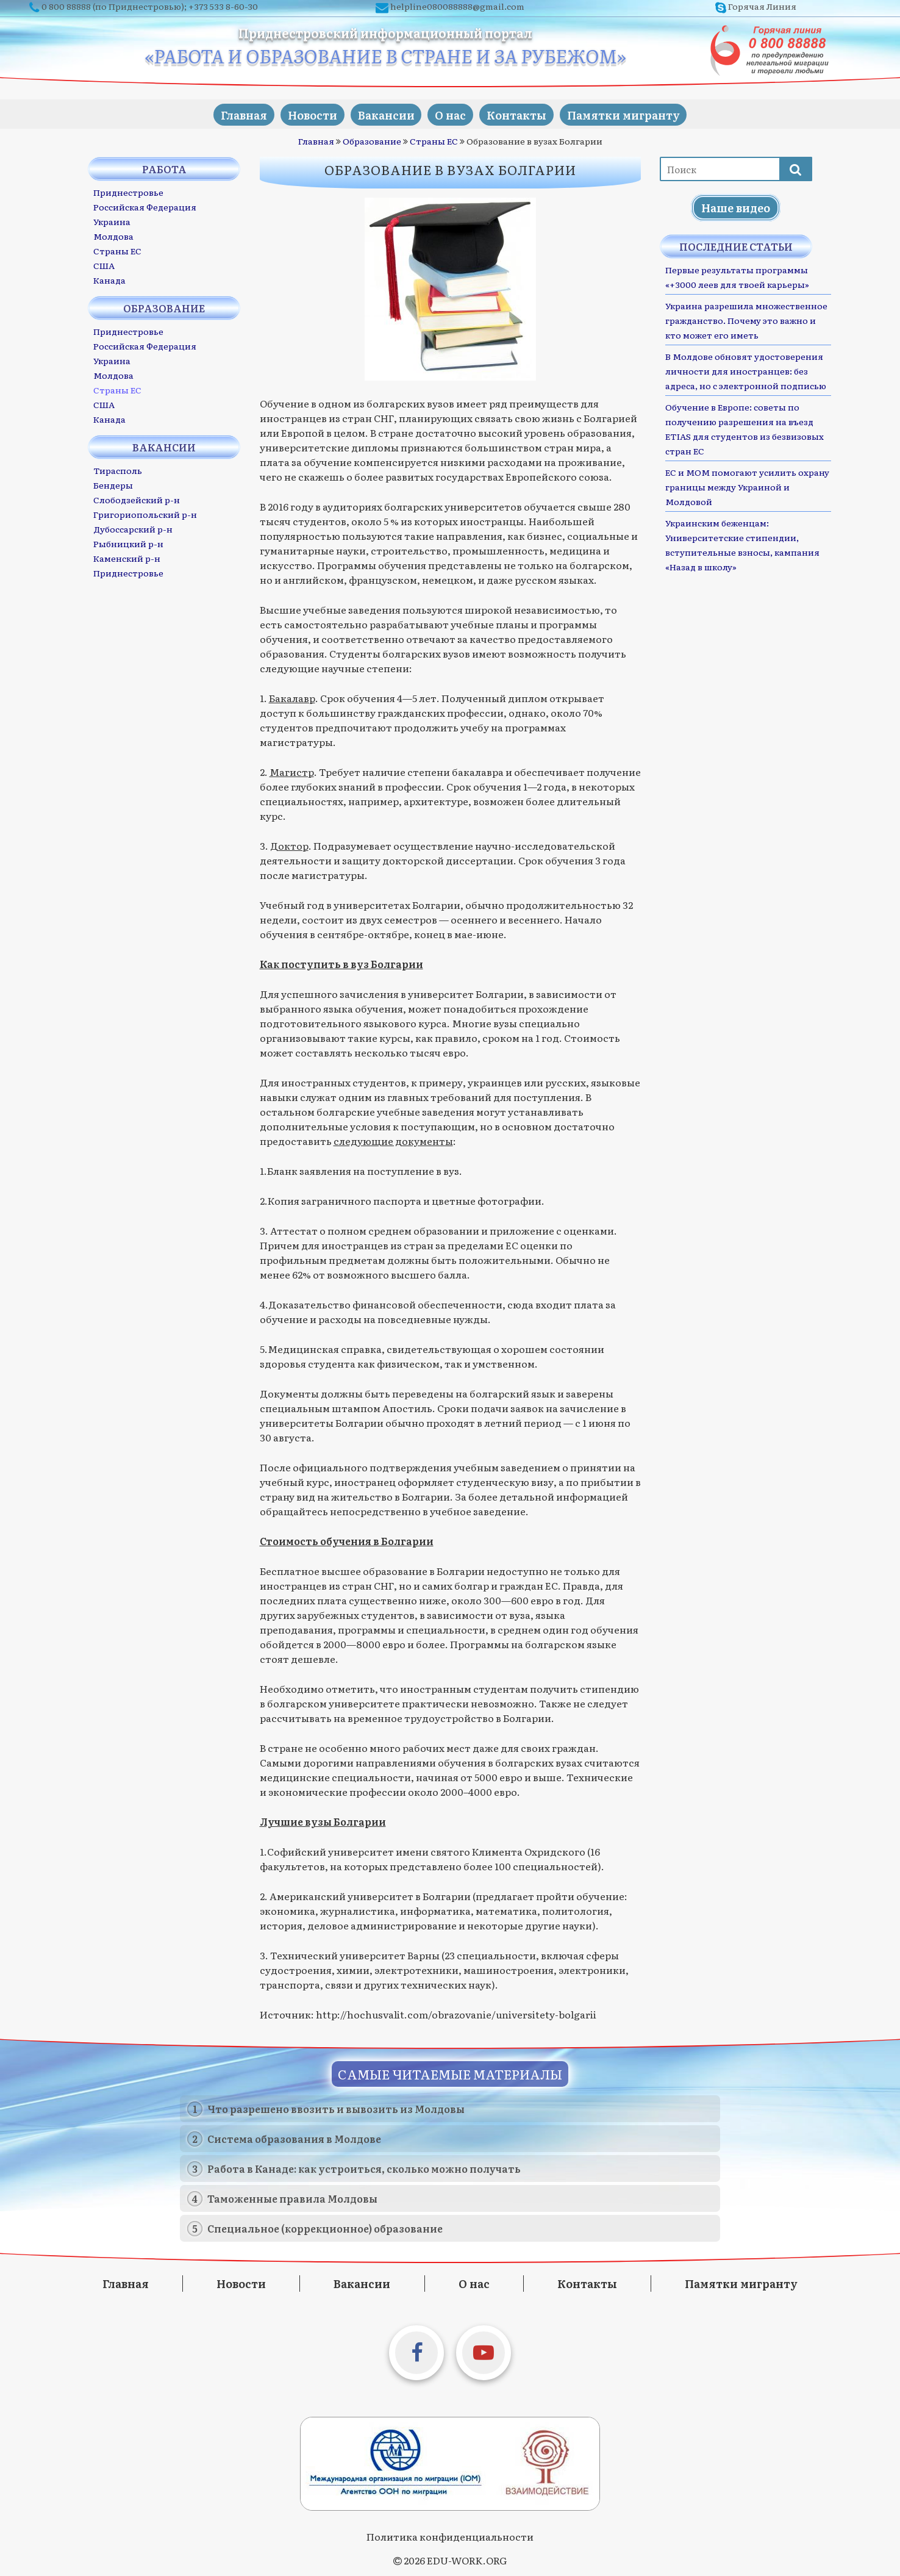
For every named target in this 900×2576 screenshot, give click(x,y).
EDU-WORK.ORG (467, 2559)
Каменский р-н (126, 557)
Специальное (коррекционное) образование (325, 2227)
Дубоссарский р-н (133, 528)
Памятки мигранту (638, 114)
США (104, 265)
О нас (453, 114)
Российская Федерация (144, 206)
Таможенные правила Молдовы (292, 2197)
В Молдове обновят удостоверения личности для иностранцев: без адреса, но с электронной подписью (745, 370)
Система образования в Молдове (294, 2138)
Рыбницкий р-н (128, 543)
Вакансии (382, 114)
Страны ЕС (434, 140)
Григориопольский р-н (145, 514)
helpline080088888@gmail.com (457, 6)
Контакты (525, 114)
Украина (111, 221)
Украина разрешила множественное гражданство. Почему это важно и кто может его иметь (746, 319)
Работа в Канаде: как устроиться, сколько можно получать (364, 2168)
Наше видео (735, 207)
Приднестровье (128, 191)
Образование (372, 140)
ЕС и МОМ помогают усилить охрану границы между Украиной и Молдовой (747, 486)
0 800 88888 (66, 6)
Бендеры (113, 484)
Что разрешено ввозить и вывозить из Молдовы (336, 2108)
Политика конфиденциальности (450, 2535)
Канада (109, 279)
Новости (302, 114)
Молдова (113, 235)
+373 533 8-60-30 (223, 6)
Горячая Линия (762, 6)
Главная (228, 114)
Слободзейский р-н (136, 499)
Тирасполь (117, 470)
